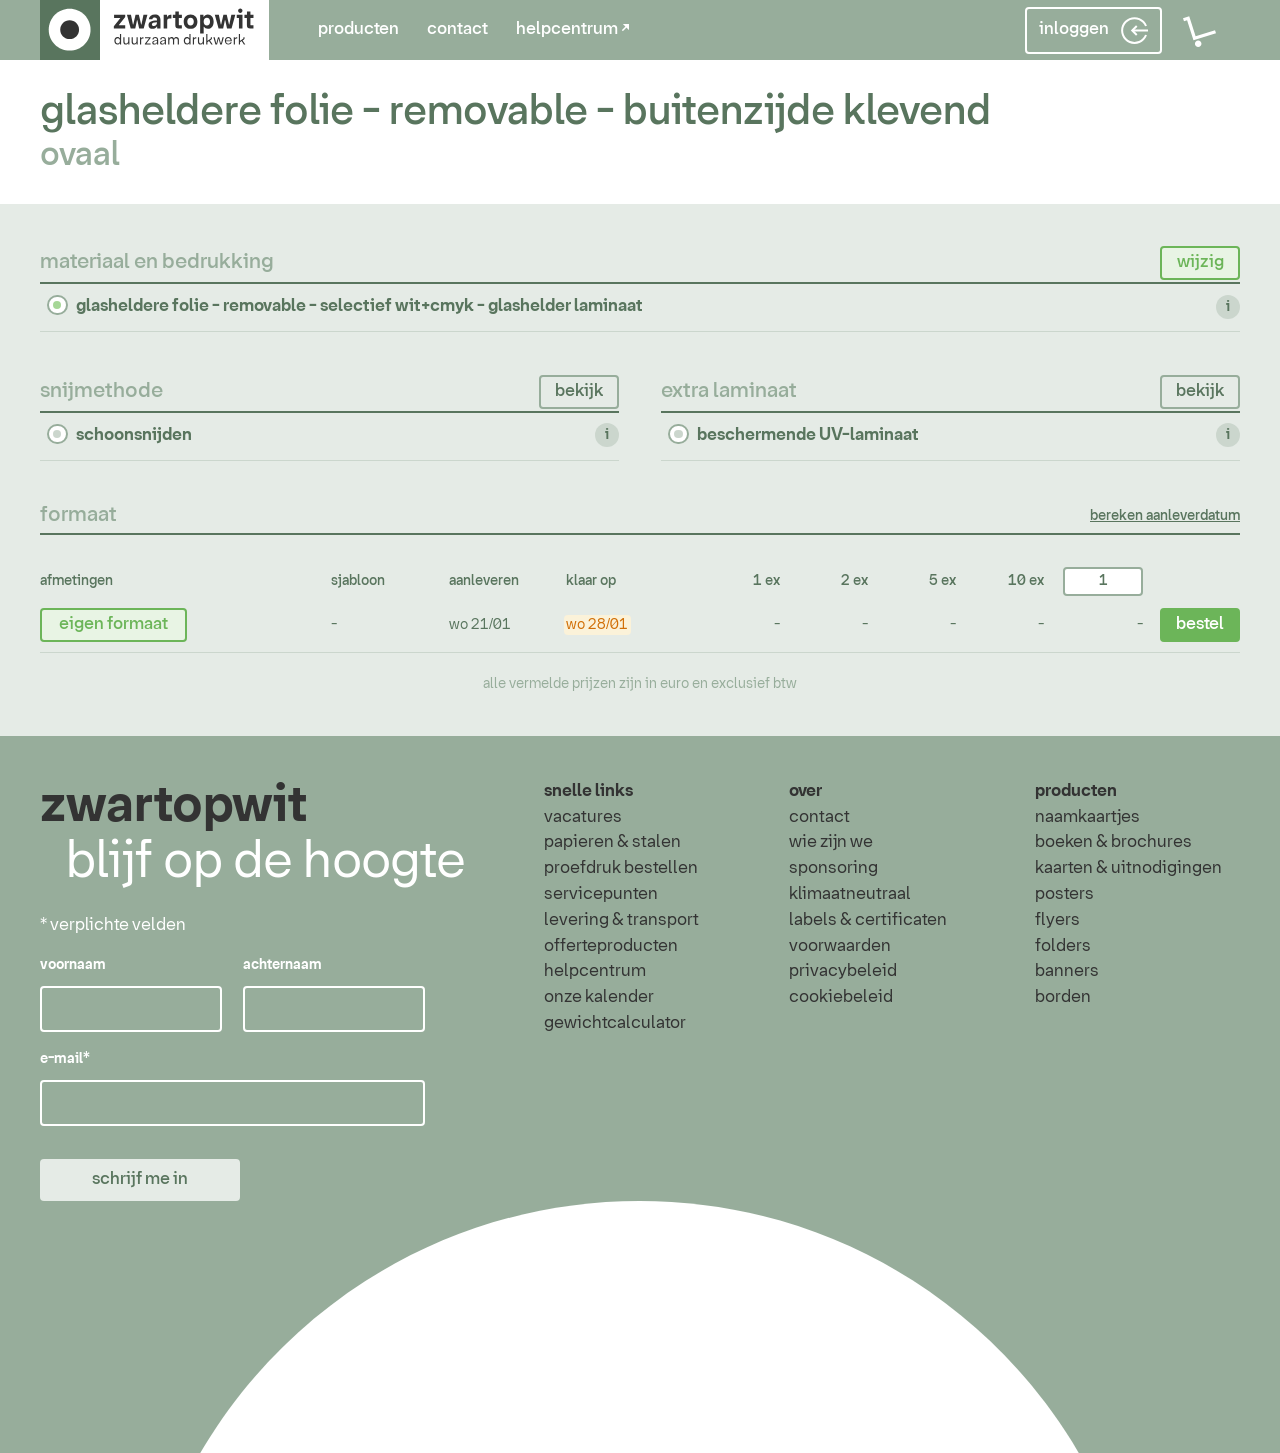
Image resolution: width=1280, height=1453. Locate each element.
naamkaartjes (1087, 817)
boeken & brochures (1113, 842)
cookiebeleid (841, 997)
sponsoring (833, 868)
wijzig (1200, 262)
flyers (1057, 920)
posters (1064, 894)
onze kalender (599, 997)
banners (1067, 971)
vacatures (583, 817)
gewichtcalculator (615, 1023)
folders (1063, 946)
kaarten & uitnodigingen (1128, 868)
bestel (1200, 624)
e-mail (65, 1059)
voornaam (73, 965)
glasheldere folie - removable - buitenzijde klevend (515, 112)
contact (457, 29)
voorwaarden (840, 946)
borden (1063, 997)
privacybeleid (843, 971)
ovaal (80, 155)
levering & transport (621, 920)
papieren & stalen (612, 842)
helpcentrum (595, 971)
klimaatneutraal (850, 894)
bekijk (579, 391)
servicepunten (601, 894)
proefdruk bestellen (621, 868)
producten (358, 29)
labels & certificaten (868, 920)
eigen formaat (113, 624)
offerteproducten (611, 946)
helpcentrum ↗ (573, 29)
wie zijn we (831, 842)
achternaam (282, 965)
